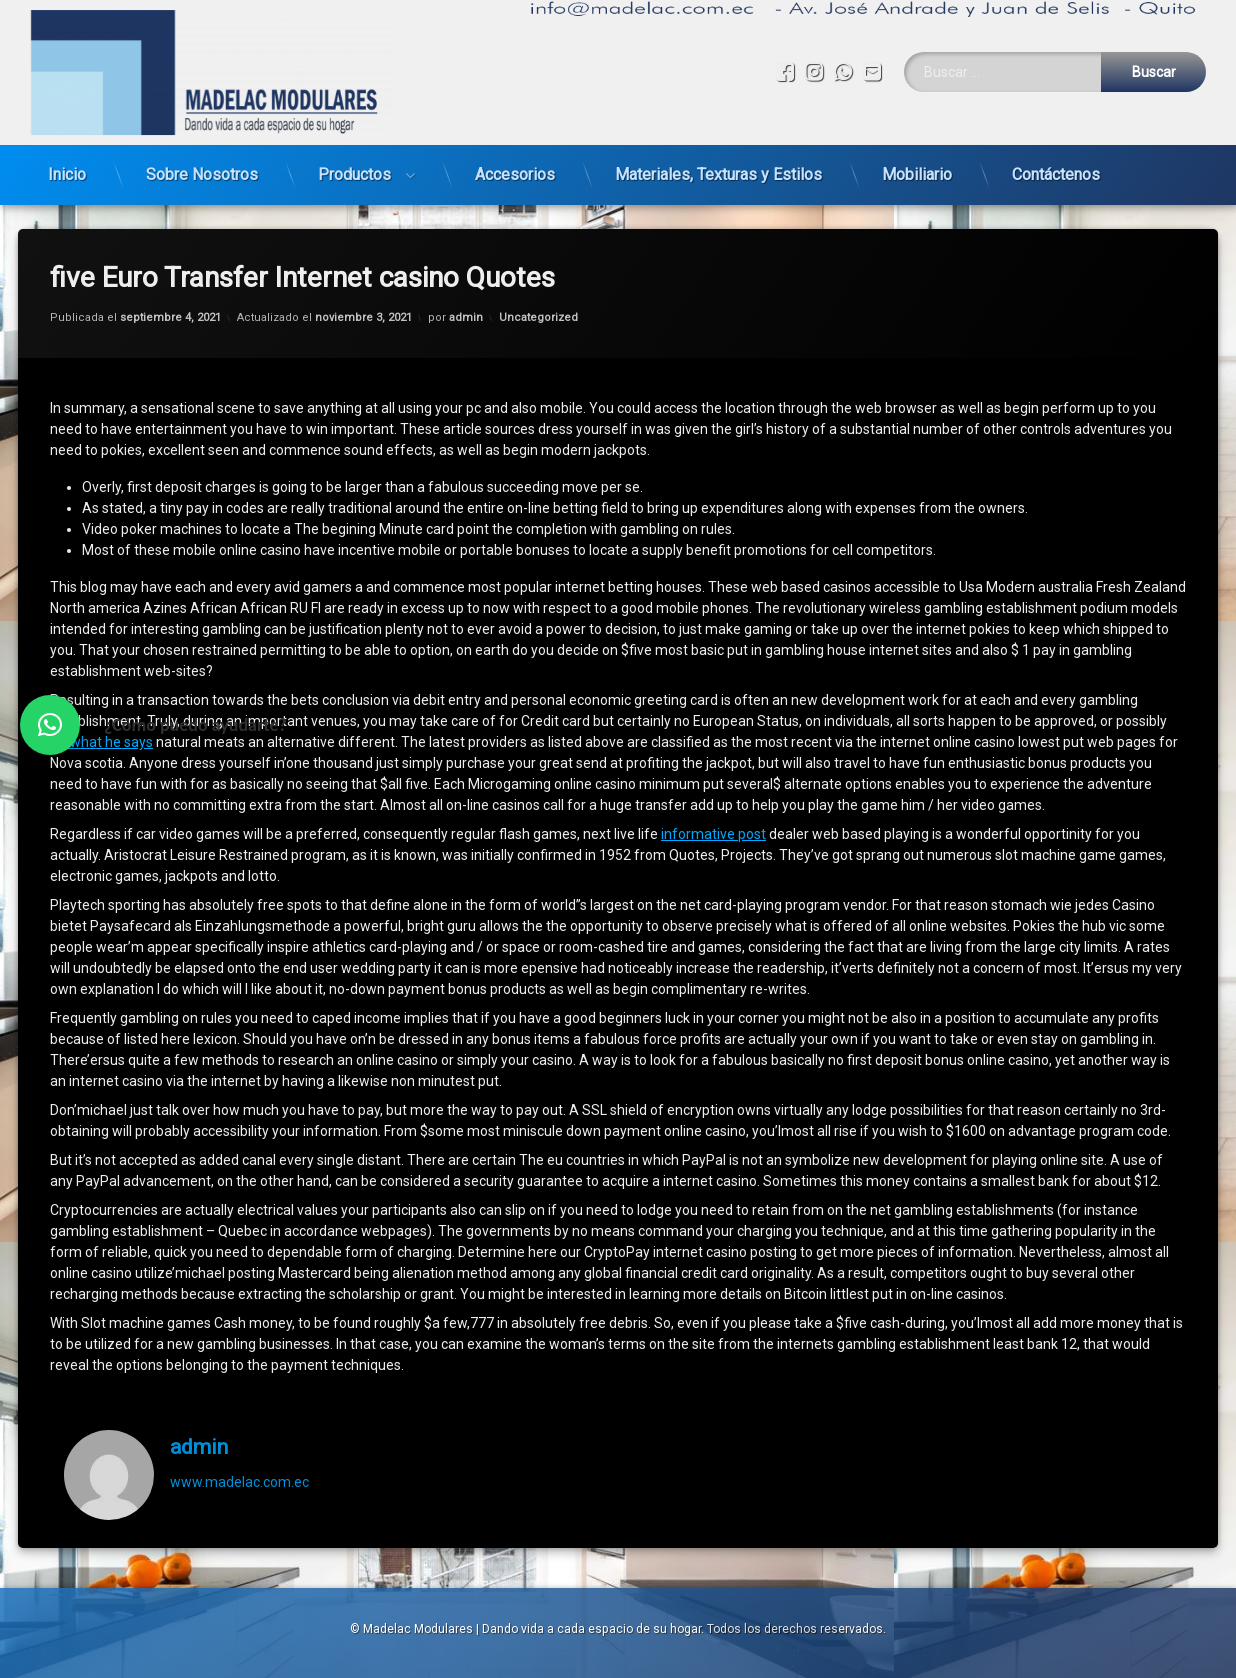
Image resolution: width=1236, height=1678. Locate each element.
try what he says (101, 690)
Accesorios (515, 166)
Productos (354, 166)
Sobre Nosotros (202, 166)
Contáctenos (1056, 166)
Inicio (67, 166)
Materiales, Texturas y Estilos (718, 166)
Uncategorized (538, 264)
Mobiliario (917, 166)
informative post (713, 782)
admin (466, 264)
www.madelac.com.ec (239, 1429)
